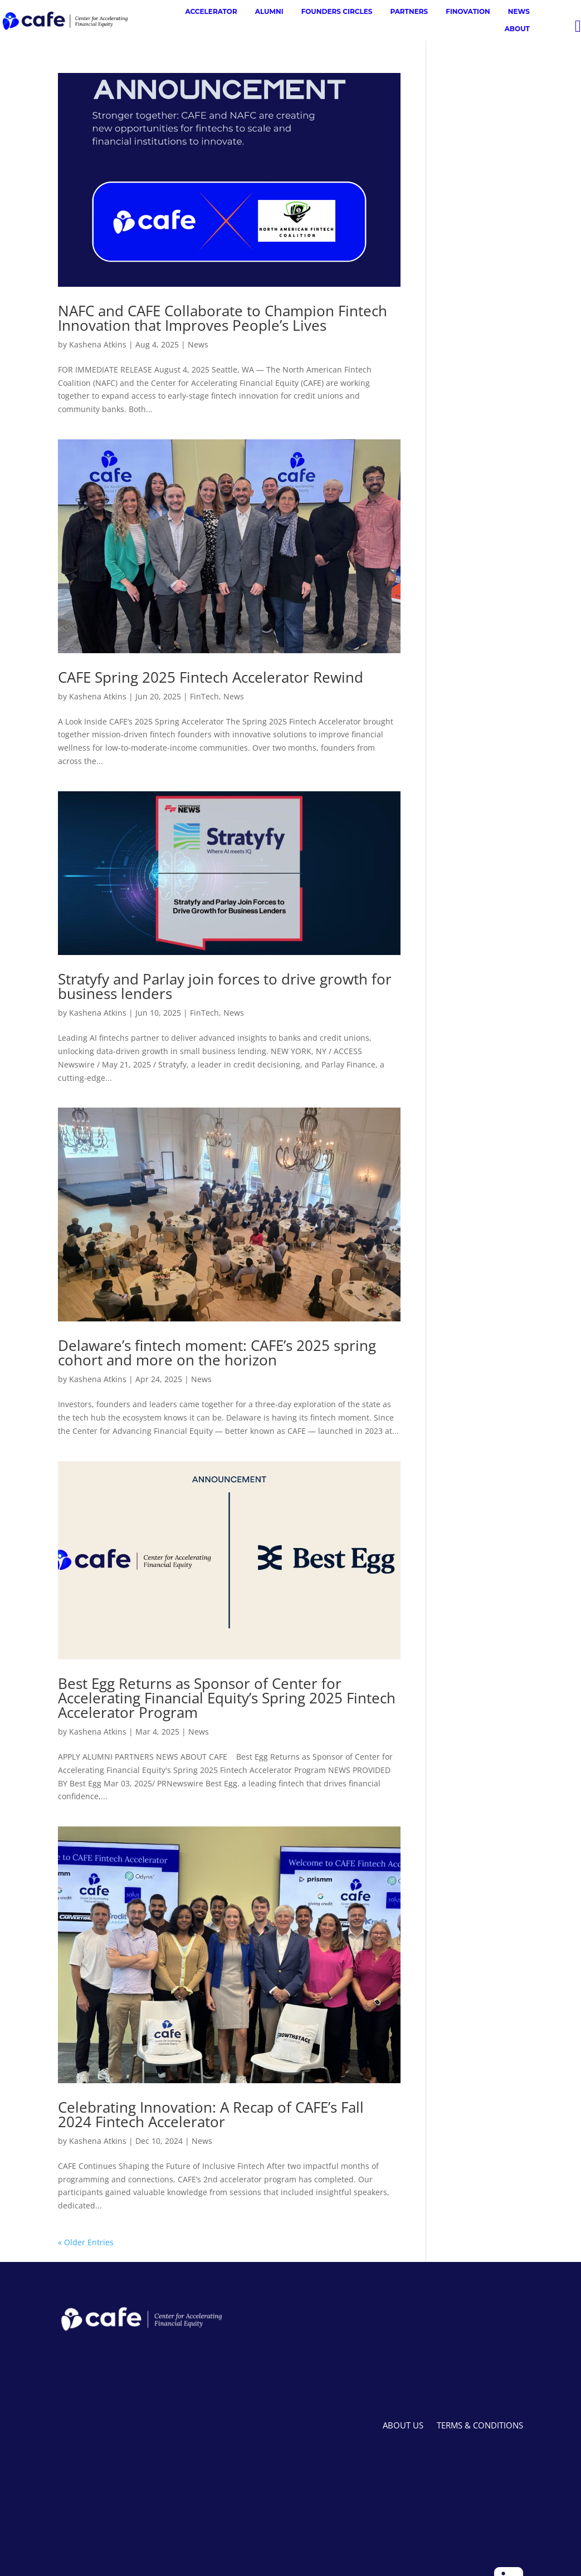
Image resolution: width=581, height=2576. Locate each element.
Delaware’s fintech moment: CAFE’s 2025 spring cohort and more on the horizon (217, 1352)
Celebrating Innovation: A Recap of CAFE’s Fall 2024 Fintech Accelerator (211, 2114)
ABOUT (517, 29)
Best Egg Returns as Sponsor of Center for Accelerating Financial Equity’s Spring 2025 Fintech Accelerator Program (227, 1697)
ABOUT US (403, 2425)
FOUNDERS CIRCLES (337, 11)
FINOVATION (468, 11)
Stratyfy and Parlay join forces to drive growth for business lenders (225, 986)
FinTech (204, 696)
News (198, 344)
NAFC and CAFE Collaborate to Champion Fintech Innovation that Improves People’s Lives (222, 318)
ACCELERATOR (211, 11)
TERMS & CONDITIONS (480, 2425)
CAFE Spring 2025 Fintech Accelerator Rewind (210, 677)
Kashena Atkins (97, 344)
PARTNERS (409, 11)
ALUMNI (269, 11)
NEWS (519, 11)
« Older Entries (86, 2242)
